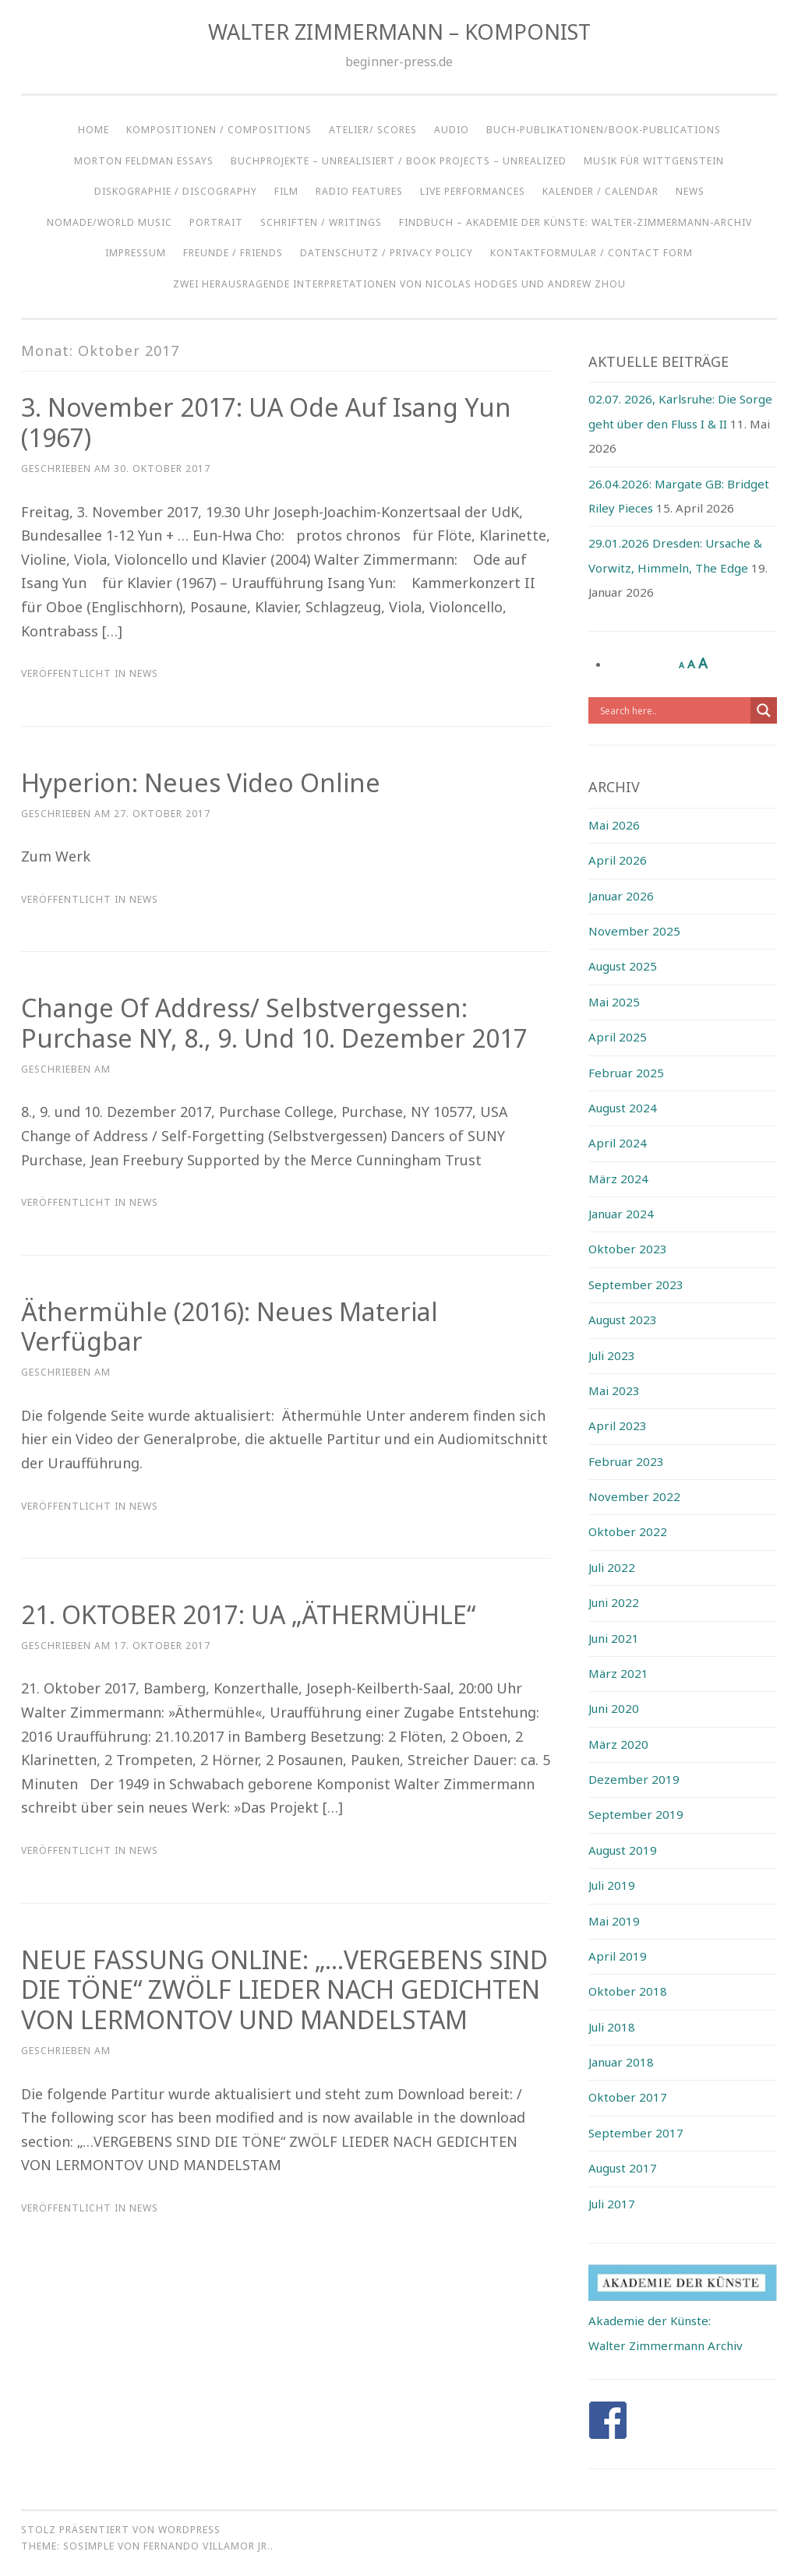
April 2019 (617, 1956)
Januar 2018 (621, 2062)
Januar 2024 (621, 1213)
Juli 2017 (611, 2203)
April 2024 (617, 1143)
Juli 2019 (611, 1885)
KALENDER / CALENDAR (600, 191)
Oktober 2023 (627, 1248)
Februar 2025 (626, 1072)
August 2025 (622, 966)
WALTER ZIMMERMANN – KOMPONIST (399, 31)
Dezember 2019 (634, 1779)
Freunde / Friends (233, 252)
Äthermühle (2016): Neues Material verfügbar (229, 1326)
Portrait (216, 222)
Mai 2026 (614, 825)
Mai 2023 (614, 1390)
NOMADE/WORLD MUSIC (109, 222)
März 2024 (618, 1178)
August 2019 (622, 1850)
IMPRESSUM (135, 252)
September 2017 (635, 2133)
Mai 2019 (614, 1921)
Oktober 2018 (627, 1991)
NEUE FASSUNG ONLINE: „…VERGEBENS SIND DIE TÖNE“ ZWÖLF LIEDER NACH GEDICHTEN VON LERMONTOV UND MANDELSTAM (284, 1990)
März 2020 (618, 1744)
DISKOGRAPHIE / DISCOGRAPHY (175, 191)
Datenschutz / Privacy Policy (386, 252)
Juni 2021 (613, 1638)
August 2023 (622, 1319)
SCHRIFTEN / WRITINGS (321, 222)
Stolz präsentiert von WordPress (121, 2529)
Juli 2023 (611, 1355)
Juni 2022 (613, 1602)
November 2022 (634, 1496)
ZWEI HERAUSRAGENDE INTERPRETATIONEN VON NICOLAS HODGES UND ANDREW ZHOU (399, 284)
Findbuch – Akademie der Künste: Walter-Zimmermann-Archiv (575, 222)
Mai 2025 (614, 1002)
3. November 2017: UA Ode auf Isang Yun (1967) (266, 422)
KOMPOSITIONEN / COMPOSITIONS (219, 129)
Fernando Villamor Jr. (206, 2546)
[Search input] (673, 710)
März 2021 (618, 1673)
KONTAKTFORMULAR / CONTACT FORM (591, 252)
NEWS (690, 191)
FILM (286, 191)
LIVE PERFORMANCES (472, 191)
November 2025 (634, 931)
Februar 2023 (626, 1461)
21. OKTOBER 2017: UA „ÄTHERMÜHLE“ (248, 1614)
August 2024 (622, 1107)
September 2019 (635, 1814)
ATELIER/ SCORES (373, 129)
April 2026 (617, 860)
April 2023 (617, 1425)
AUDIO (451, 129)
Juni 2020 (613, 1708)
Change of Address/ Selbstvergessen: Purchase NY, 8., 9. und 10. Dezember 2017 (274, 1023)
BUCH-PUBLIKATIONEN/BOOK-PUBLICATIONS (603, 129)
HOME (93, 129)
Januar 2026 (621, 896)
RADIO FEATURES (359, 191)
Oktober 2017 (627, 2097)
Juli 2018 (611, 2027)
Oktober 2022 (627, 1531)
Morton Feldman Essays (144, 160)
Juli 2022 (611, 1567)
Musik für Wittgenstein (654, 160)
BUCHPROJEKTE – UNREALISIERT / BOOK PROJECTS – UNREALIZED (399, 160)
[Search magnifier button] (763, 710)
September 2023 (635, 1284)
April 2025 (617, 1037)
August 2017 (622, 2168)
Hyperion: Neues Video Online (200, 782)
